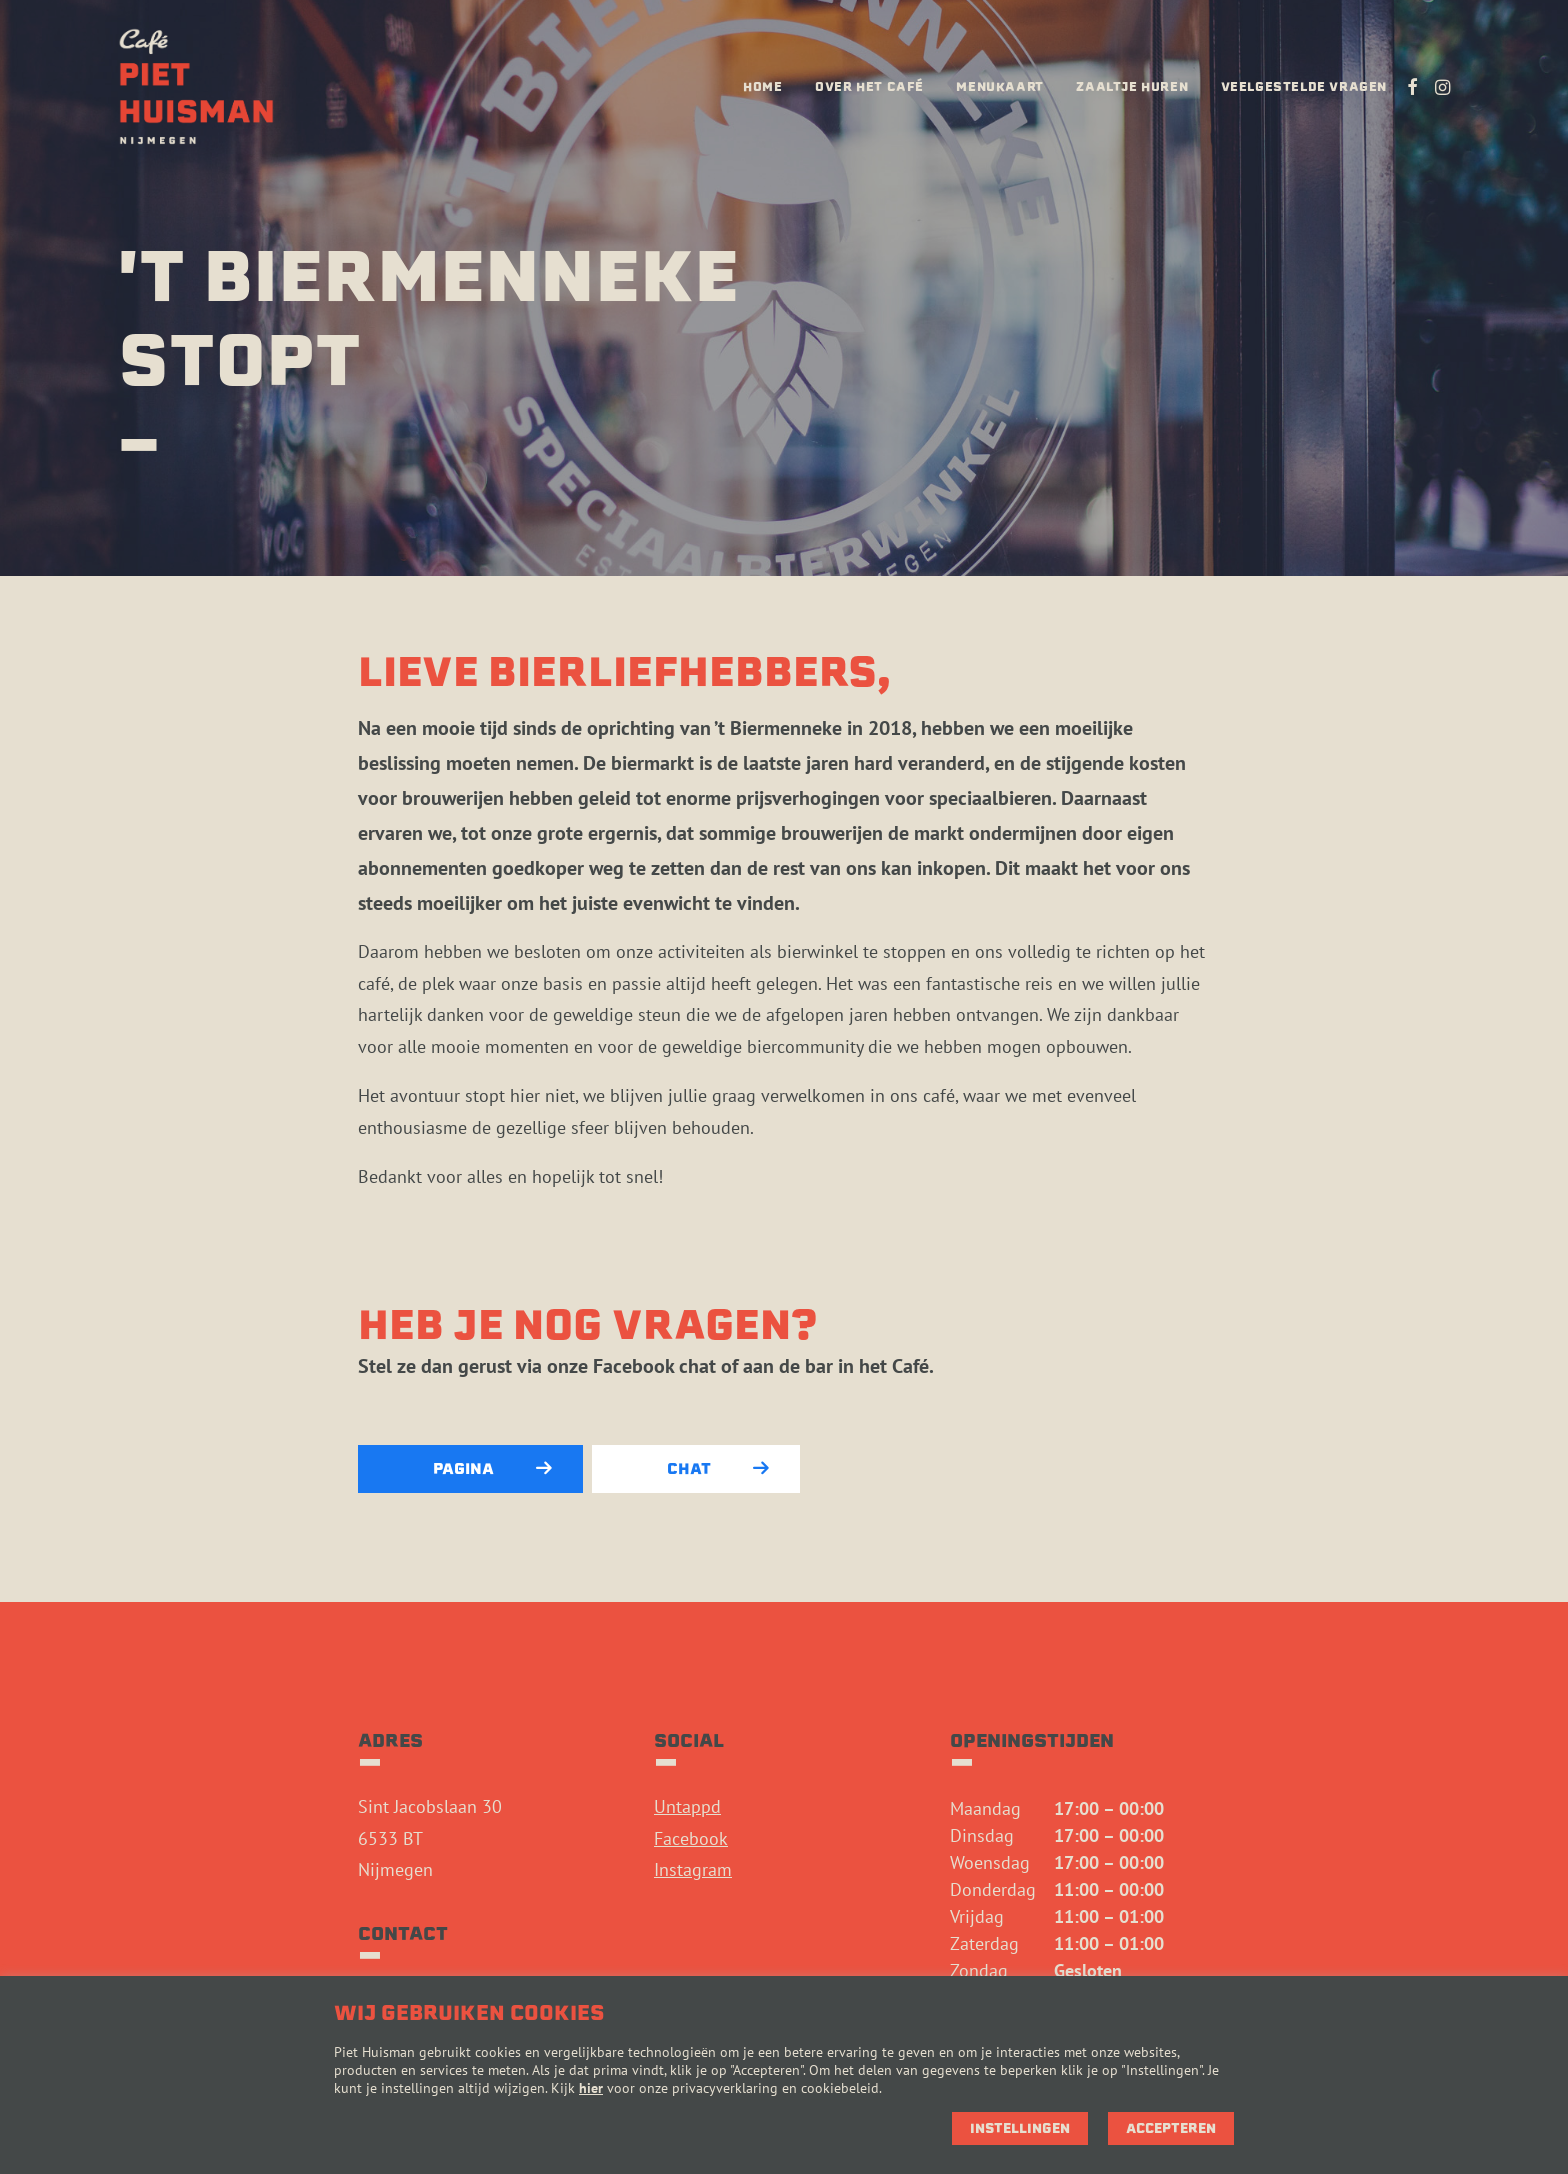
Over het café (869, 86)
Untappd (687, 1806)
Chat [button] (718, 1469)
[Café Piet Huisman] (196, 87)
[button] (1412, 87)
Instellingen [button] (1020, 2128)
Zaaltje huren (1132, 86)
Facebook (691, 1838)
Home (762, 86)
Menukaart (999, 86)
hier (591, 2088)
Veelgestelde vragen (1304, 86)
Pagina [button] (492, 1469)
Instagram (693, 1869)
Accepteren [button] (1171, 2128)
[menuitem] (762, 87)
